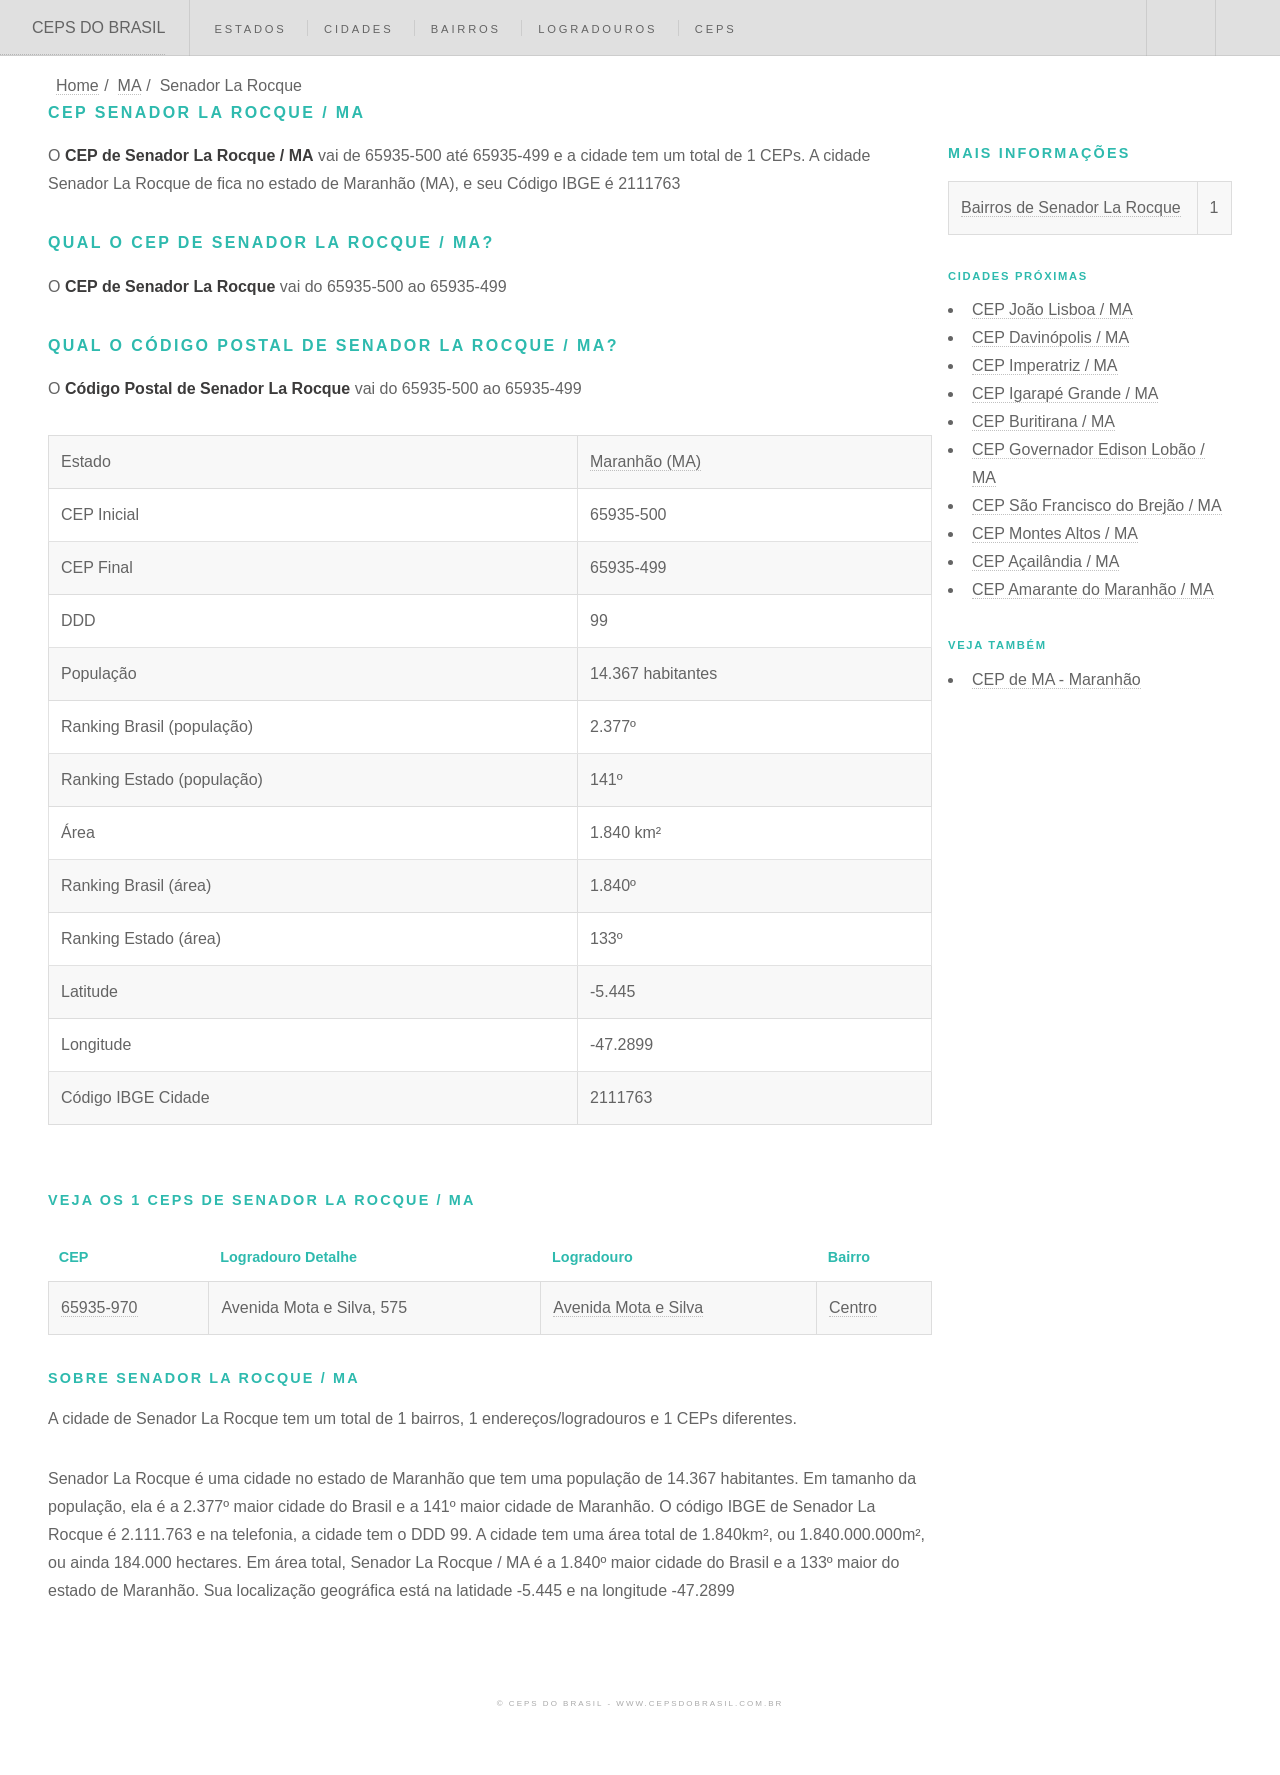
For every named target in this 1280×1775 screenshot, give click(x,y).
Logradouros (597, 29)
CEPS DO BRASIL (98, 27)
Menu (1248, 28)
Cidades (358, 29)
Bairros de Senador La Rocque (1071, 207)
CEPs (716, 29)
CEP (1052, 309)
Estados (250, 29)
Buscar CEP (1179, 28)
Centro (853, 1307)
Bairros (466, 29)
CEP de (1056, 679)
